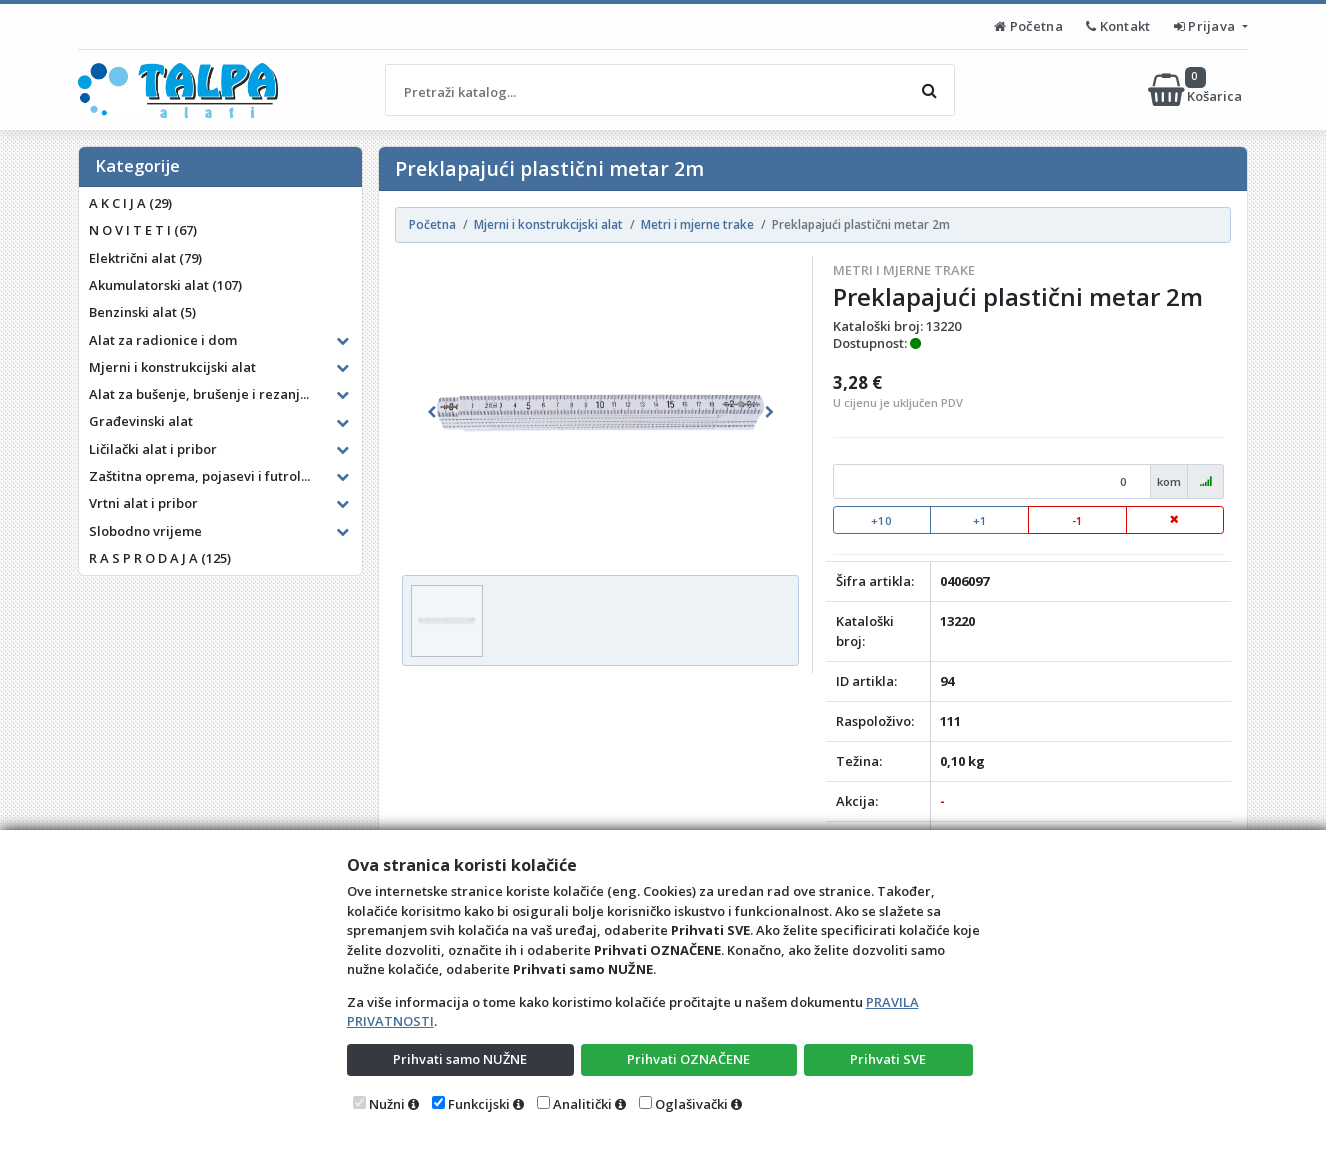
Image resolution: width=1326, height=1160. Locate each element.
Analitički (582, 1104)
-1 (1077, 520)
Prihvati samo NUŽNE (460, 1059)
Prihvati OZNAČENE (688, 1059)
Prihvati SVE (888, 1059)
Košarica (1196, 90)
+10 (881, 520)
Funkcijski (479, 1104)
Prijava (1206, 26)
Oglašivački (691, 1104)
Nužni (387, 1104)
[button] (432, 412)
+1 (980, 520)
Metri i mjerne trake (904, 270)
